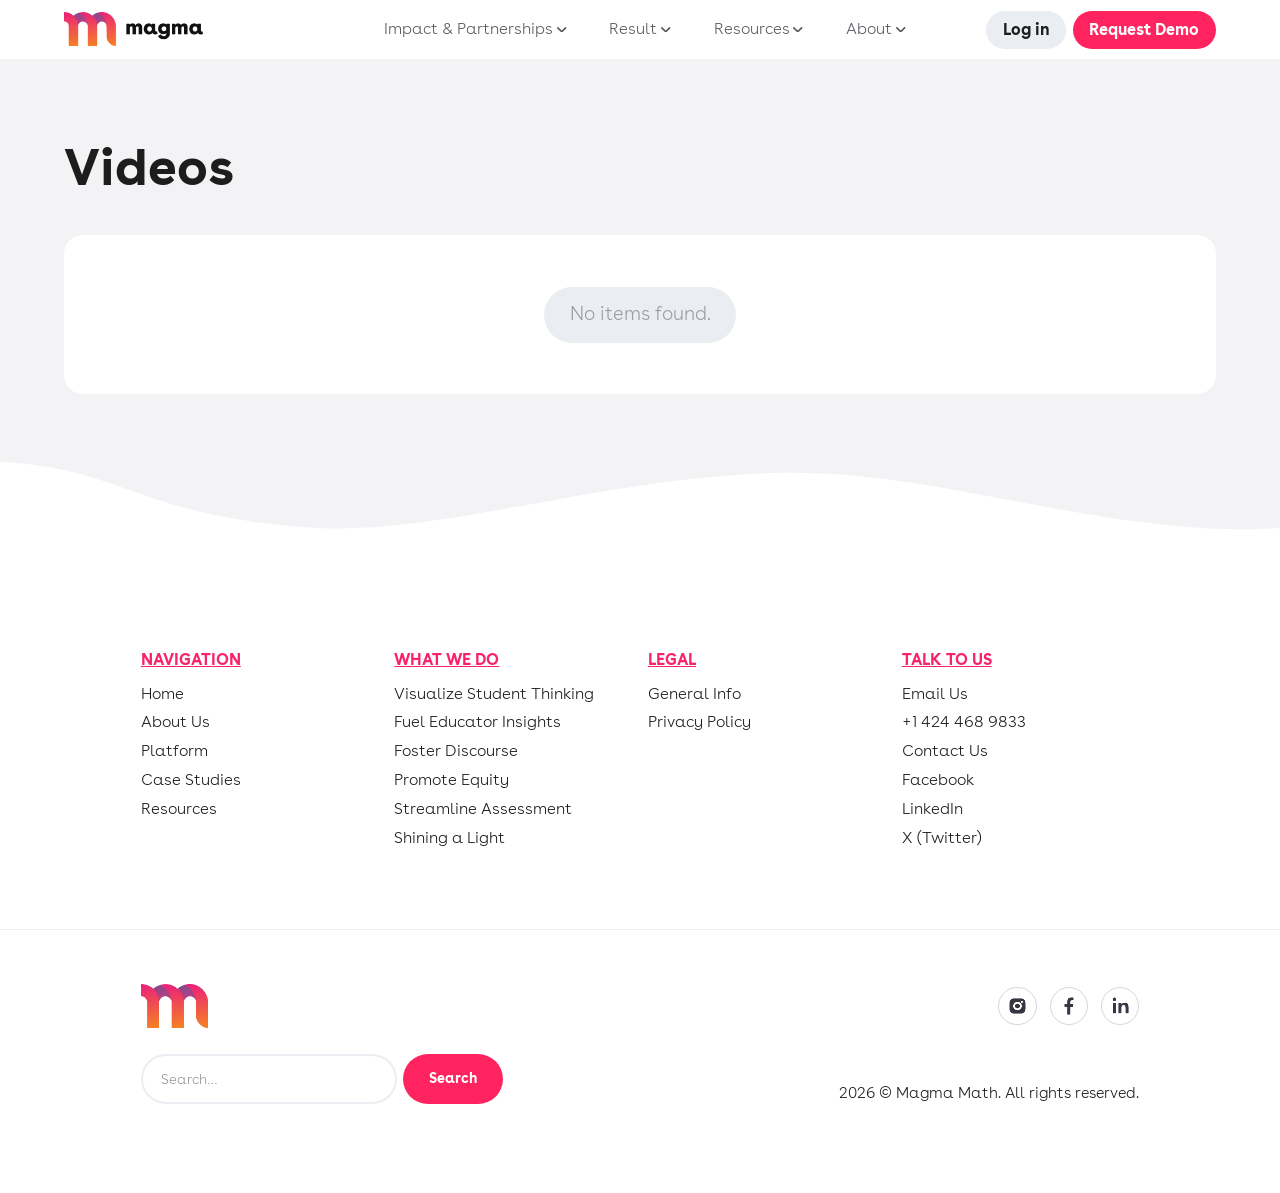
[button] (471, 30)
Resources (179, 809)
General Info (694, 694)
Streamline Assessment (483, 809)
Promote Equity (451, 780)
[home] (189, 29)
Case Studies (191, 780)
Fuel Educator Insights (477, 722)
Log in (1026, 29)
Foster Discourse (456, 751)
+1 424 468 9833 (964, 722)
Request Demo (1144, 29)
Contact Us (945, 751)
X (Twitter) (942, 838)
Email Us (935, 694)
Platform (174, 751)
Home (162, 694)
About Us (175, 722)
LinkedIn (932, 809)
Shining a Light (449, 838)
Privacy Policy (699, 722)
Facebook (938, 780)
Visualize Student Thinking (494, 694)
